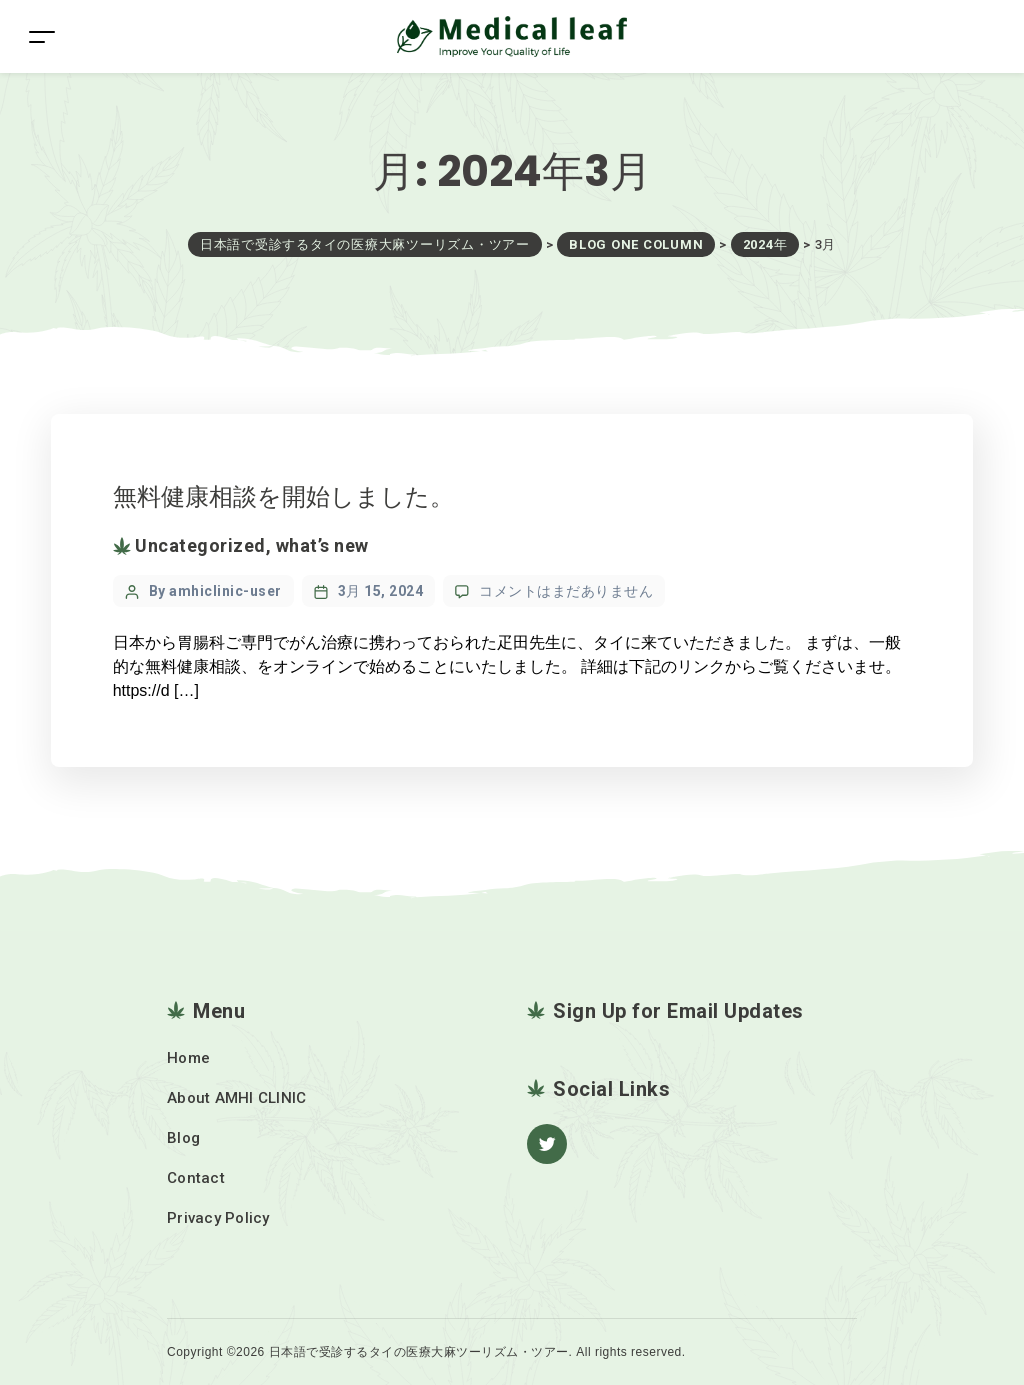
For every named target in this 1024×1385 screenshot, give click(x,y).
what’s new (322, 545)
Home (188, 1058)
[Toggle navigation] (42, 36)
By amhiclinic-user (215, 591)
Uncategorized (200, 545)
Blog (183, 1138)
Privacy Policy (218, 1218)
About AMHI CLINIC (236, 1098)
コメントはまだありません (566, 591)
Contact (196, 1178)
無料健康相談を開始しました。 (283, 496)
